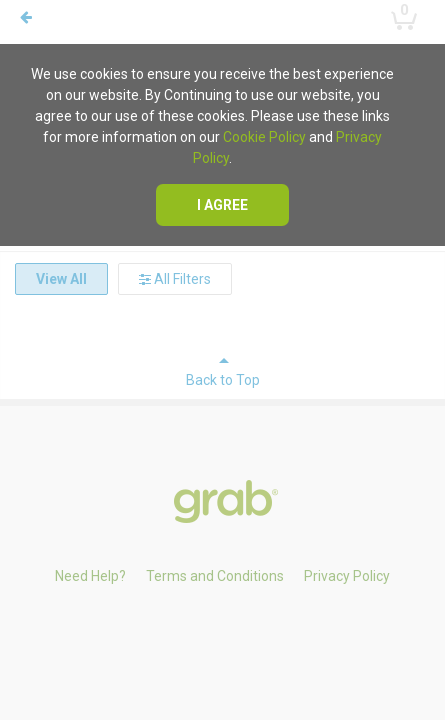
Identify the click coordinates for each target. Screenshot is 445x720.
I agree (222, 205)
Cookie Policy (264, 137)
